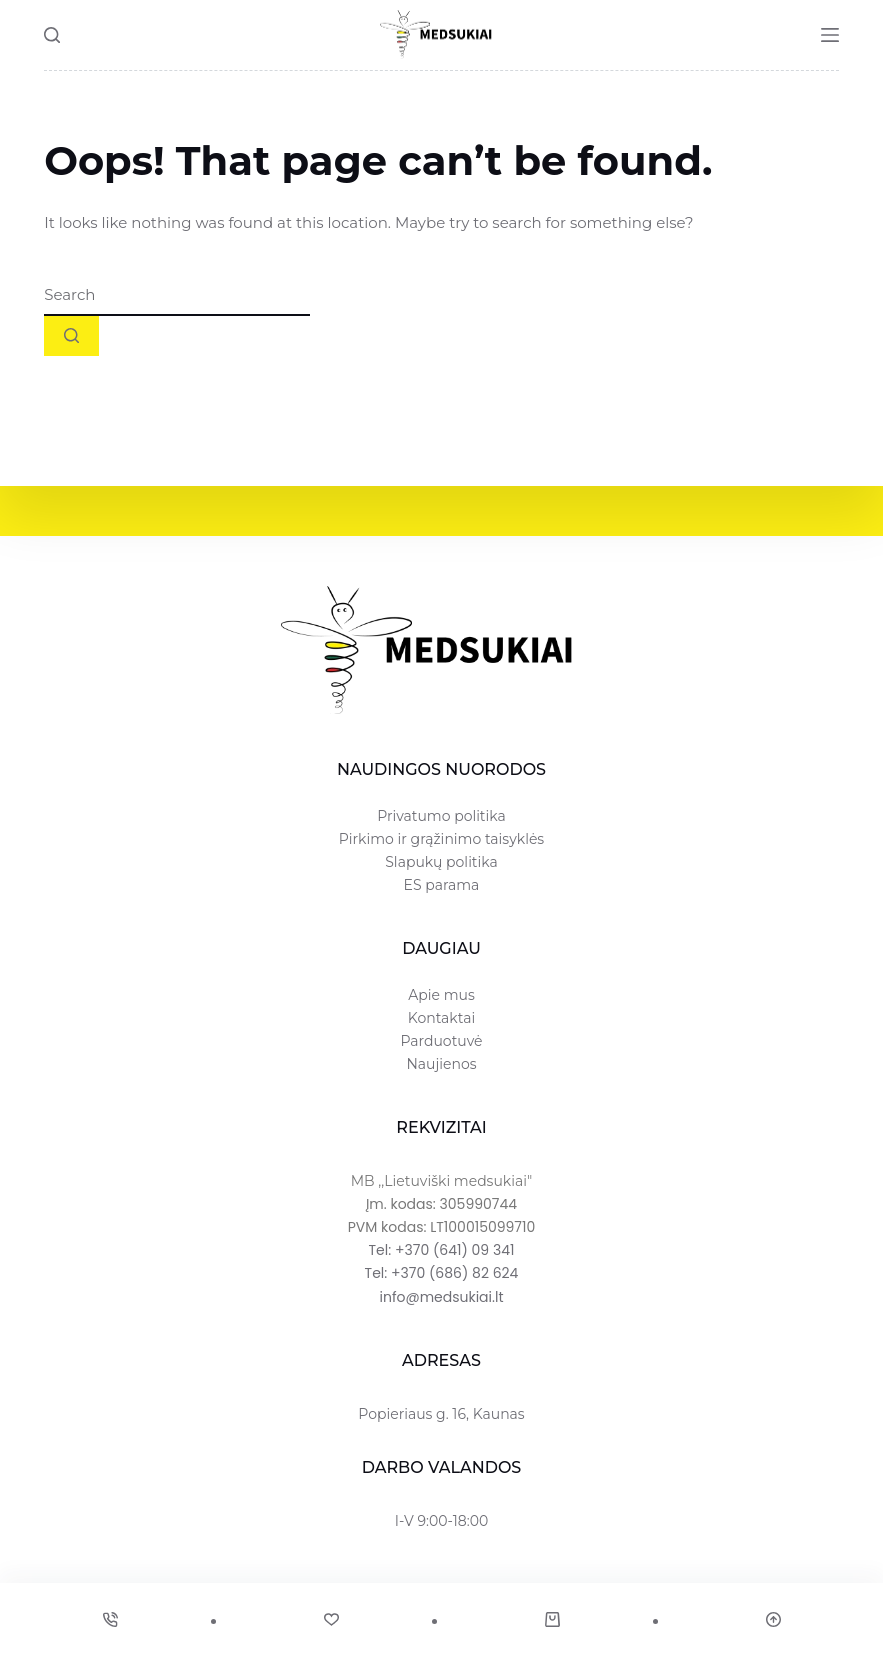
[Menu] (830, 35)
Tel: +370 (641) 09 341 (442, 1250)
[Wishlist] (331, 1619)
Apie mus (441, 995)
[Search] (52, 35)
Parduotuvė (441, 1041)
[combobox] (177, 296)
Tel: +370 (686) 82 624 (442, 1273)
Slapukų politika (441, 862)
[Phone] (110, 1619)
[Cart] (552, 1619)
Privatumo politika (441, 816)
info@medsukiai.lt (441, 1297)
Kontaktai (441, 1018)
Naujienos (441, 1064)
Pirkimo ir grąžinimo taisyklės (441, 839)
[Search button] (71, 336)
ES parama (442, 885)
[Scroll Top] (773, 1619)
